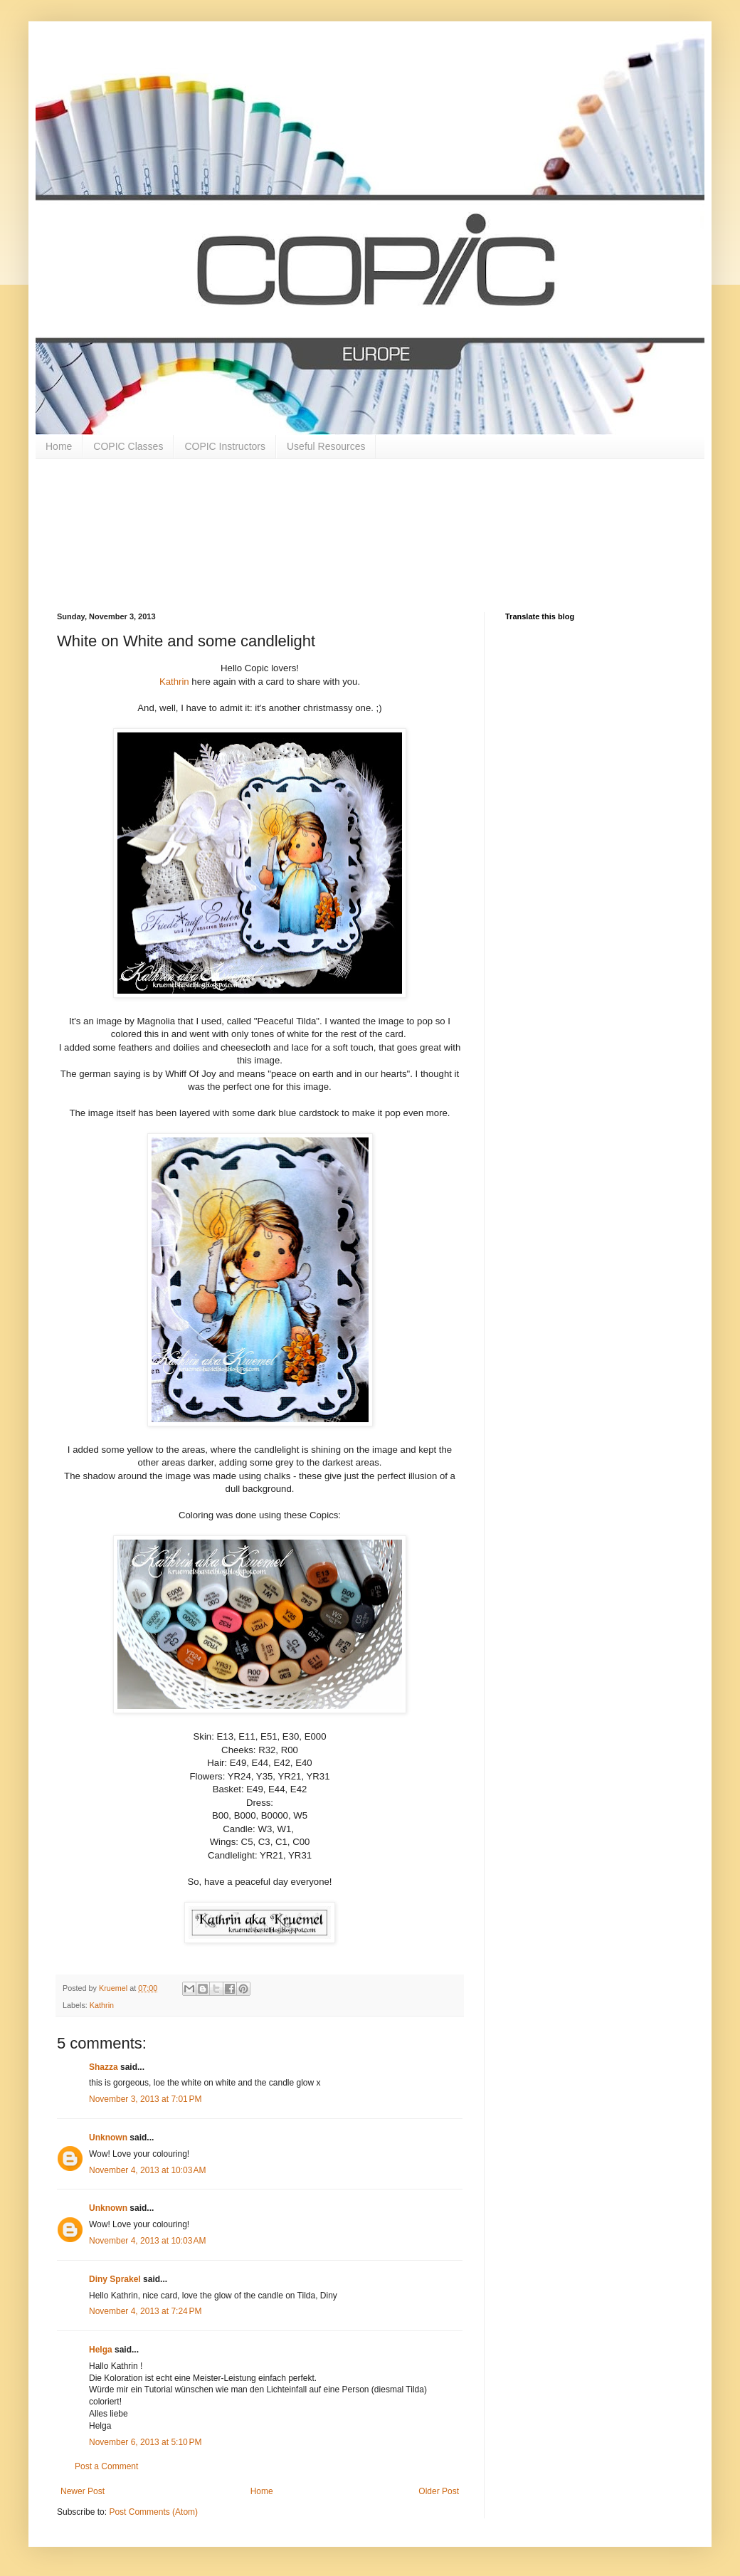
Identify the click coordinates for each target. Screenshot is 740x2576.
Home (59, 446)
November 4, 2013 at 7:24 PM (145, 2311)
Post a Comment (106, 2466)
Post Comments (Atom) (153, 2512)
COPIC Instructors (224, 446)
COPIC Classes (128, 446)
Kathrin (174, 681)
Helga (100, 2350)
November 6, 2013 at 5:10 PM (145, 2442)
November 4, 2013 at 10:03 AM (147, 2170)
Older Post (438, 2491)
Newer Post (82, 2491)
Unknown (108, 2138)
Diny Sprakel (115, 2279)
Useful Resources (326, 446)
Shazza (103, 2067)
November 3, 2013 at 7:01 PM (145, 2099)
